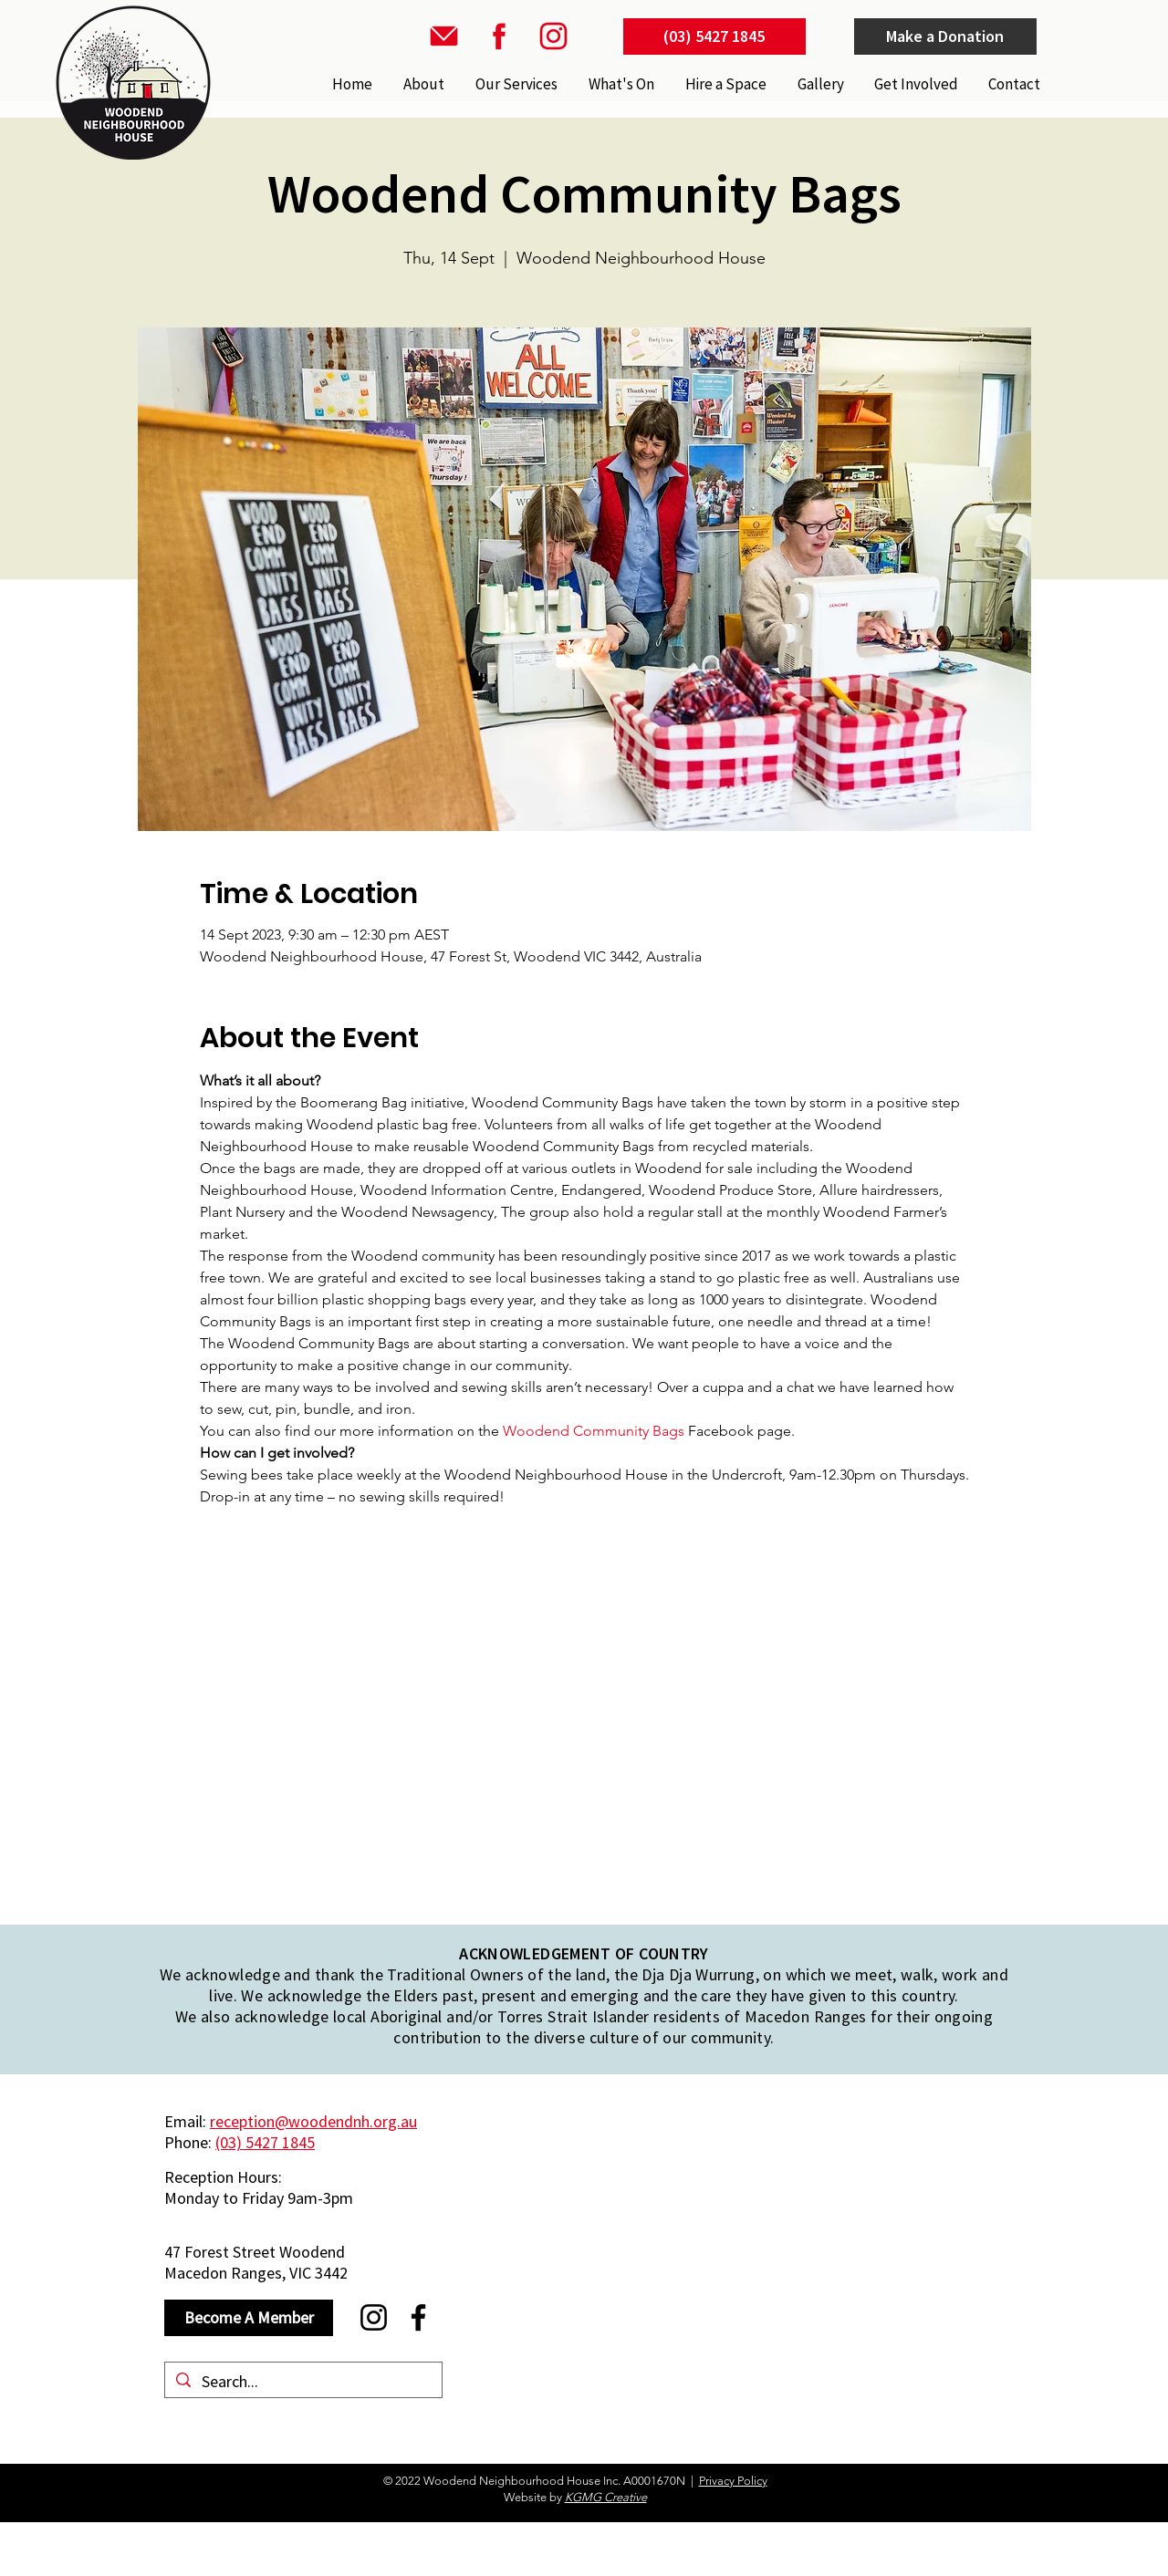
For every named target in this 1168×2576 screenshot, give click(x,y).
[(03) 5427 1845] (714, 36)
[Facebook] (418, 2317)
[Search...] (302, 2381)
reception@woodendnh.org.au (313, 2121)
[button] (514, 84)
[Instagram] (373, 2317)
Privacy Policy (733, 2481)
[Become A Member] (248, 2318)
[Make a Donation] (945, 36)
